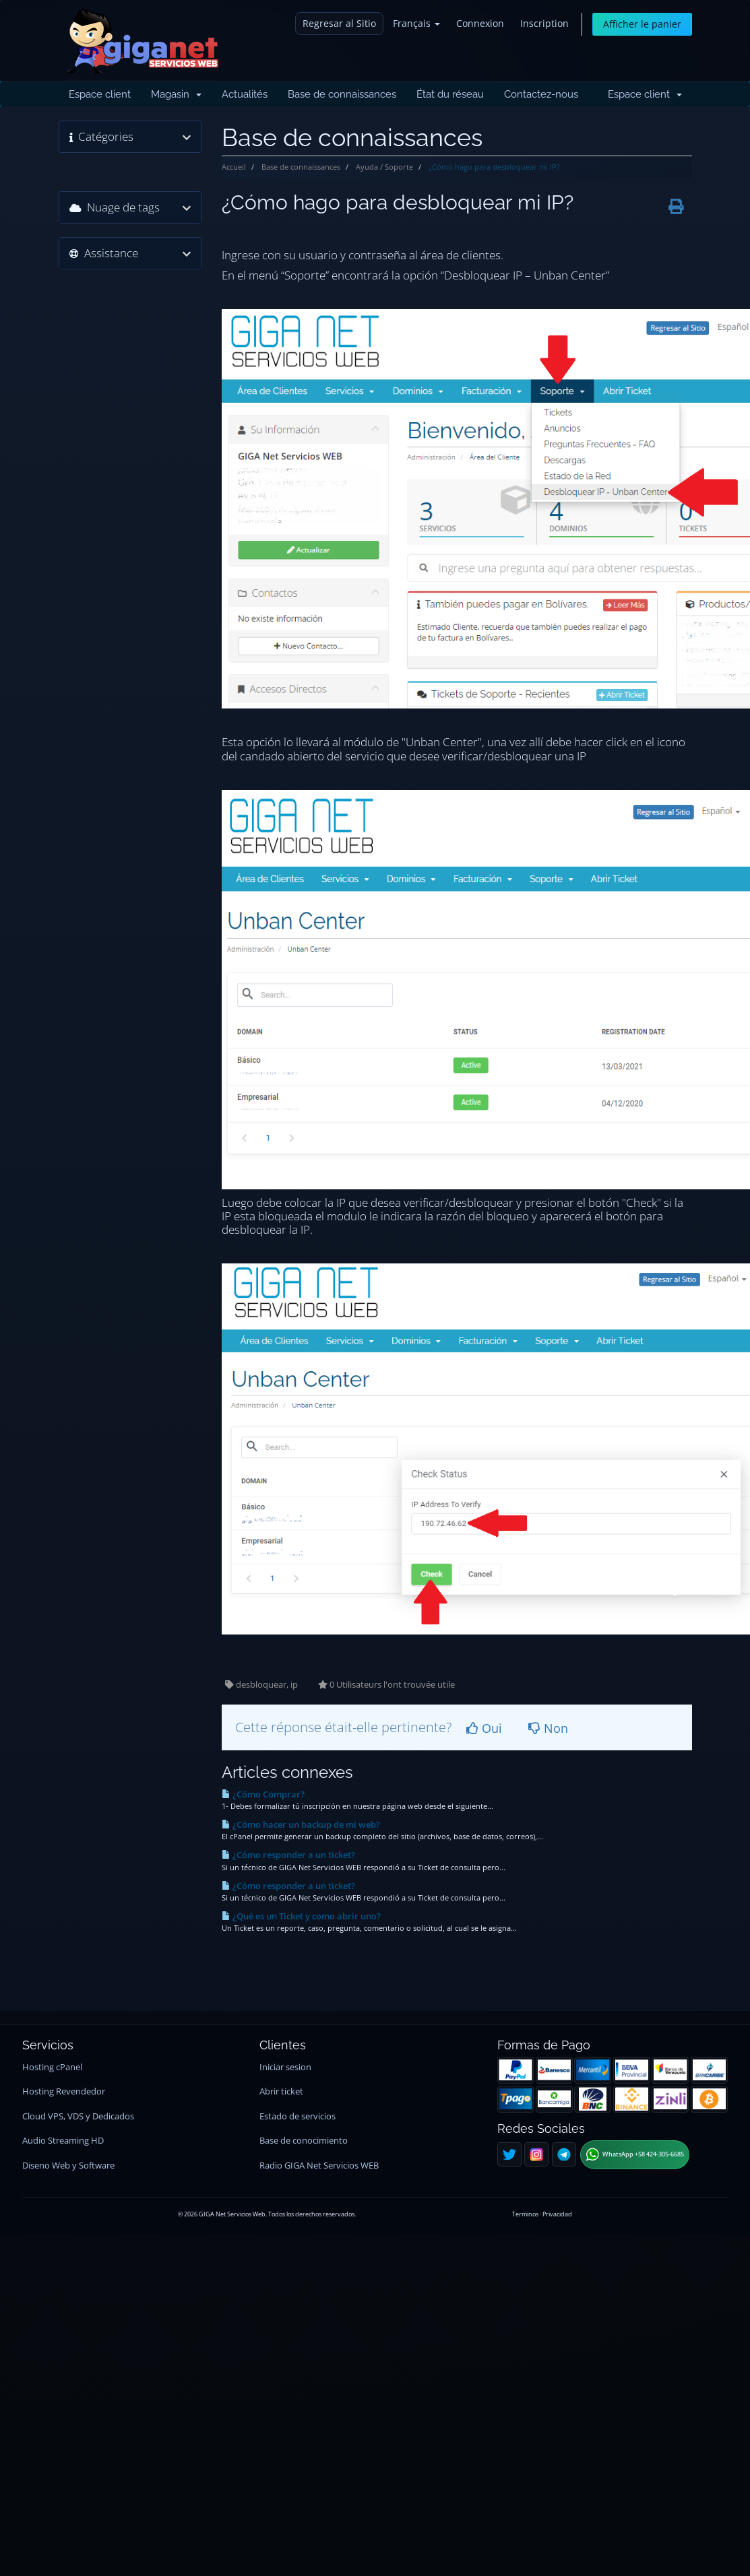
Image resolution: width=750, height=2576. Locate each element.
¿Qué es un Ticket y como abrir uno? (301, 1916)
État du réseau (450, 94)
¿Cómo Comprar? (263, 1794)
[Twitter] (509, 2154)
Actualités (245, 94)
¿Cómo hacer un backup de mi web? (301, 1824)
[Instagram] (536, 2154)
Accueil (234, 167)
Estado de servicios (297, 2116)
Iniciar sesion (285, 2067)
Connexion (480, 23)
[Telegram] (564, 2154)
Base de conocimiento (303, 2140)
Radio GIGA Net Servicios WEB (319, 2165)
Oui (484, 1728)
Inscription (544, 23)
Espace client (100, 94)
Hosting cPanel (52, 2067)
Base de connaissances (342, 94)
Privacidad (557, 2214)
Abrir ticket (281, 2091)
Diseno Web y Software (68, 2165)
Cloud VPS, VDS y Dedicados (78, 2116)
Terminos (525, 2214)
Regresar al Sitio (339, 23)
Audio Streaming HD (63, 2140)
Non (548, 1728)
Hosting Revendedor (63, 2091)
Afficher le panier (642, 24)
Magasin (176, 94)
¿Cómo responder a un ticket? (288, 1855)
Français (416, 23)
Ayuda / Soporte (384, 167)
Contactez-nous (541, 94)
